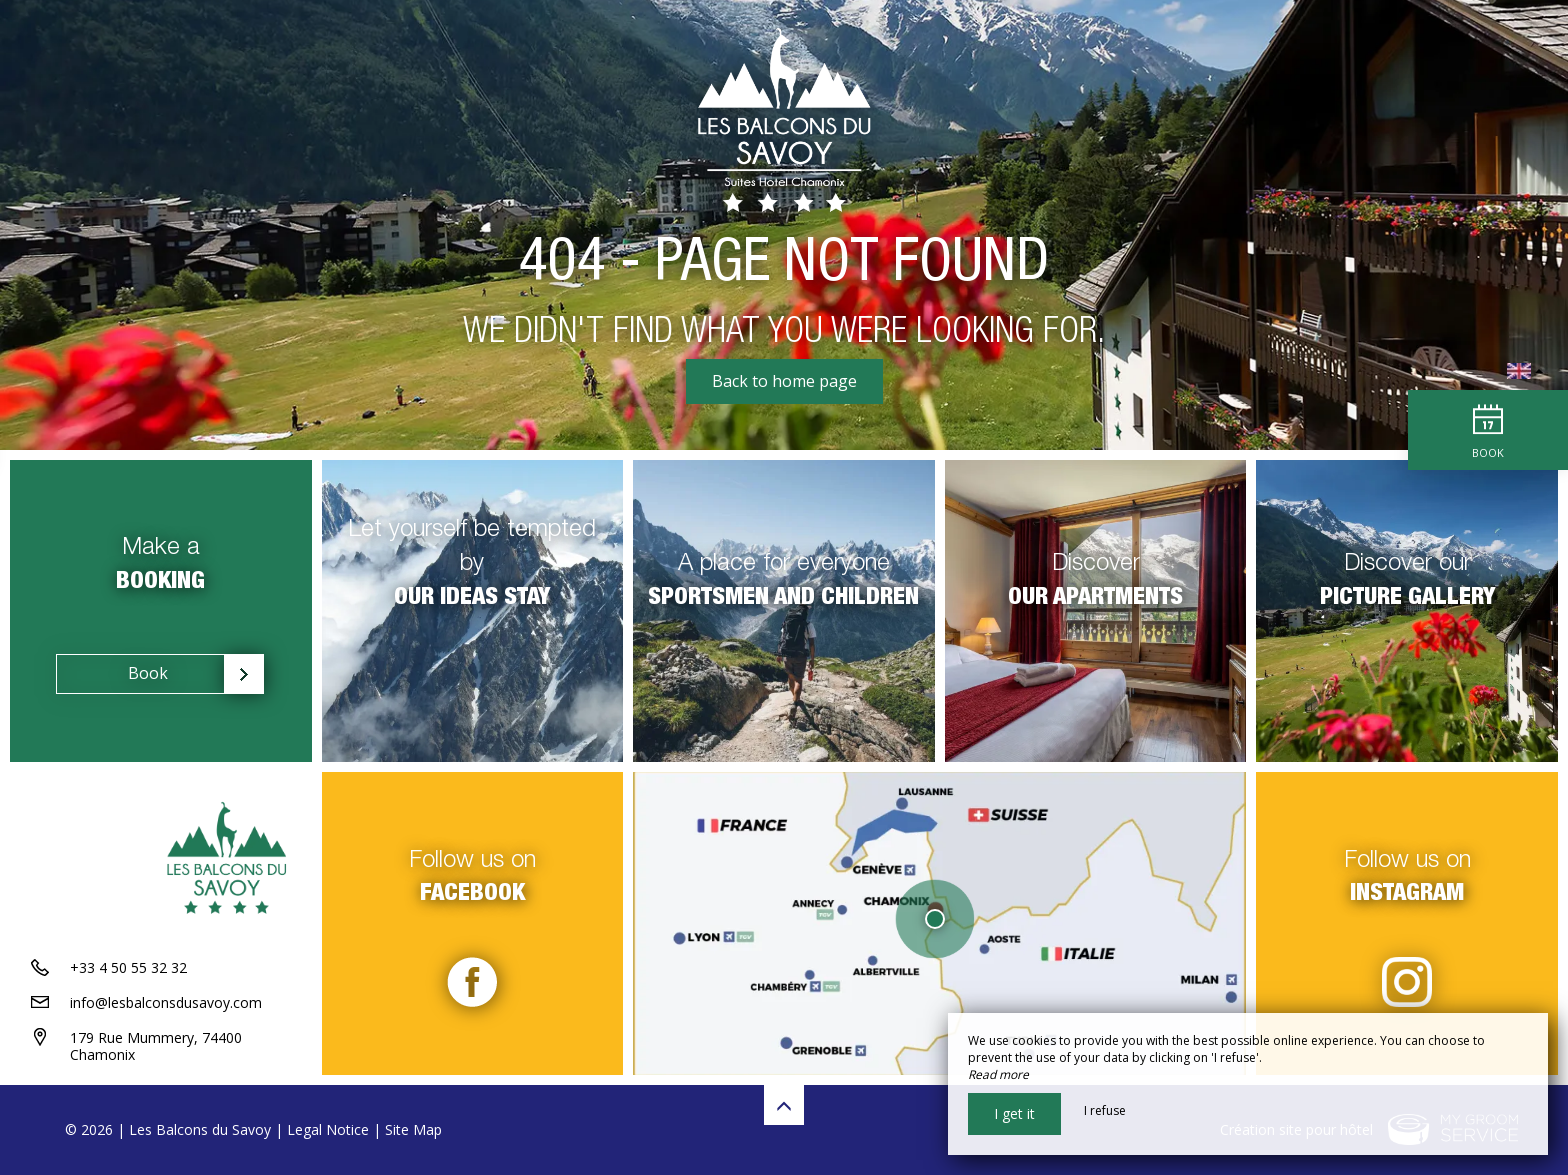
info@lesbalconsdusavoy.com (166, 1002)
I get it (1014, 1113)
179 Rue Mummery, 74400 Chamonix (156, 1046)
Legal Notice (328, 1129)
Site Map (413, 1129)
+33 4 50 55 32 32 (128, 967)
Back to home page (784, 381)
